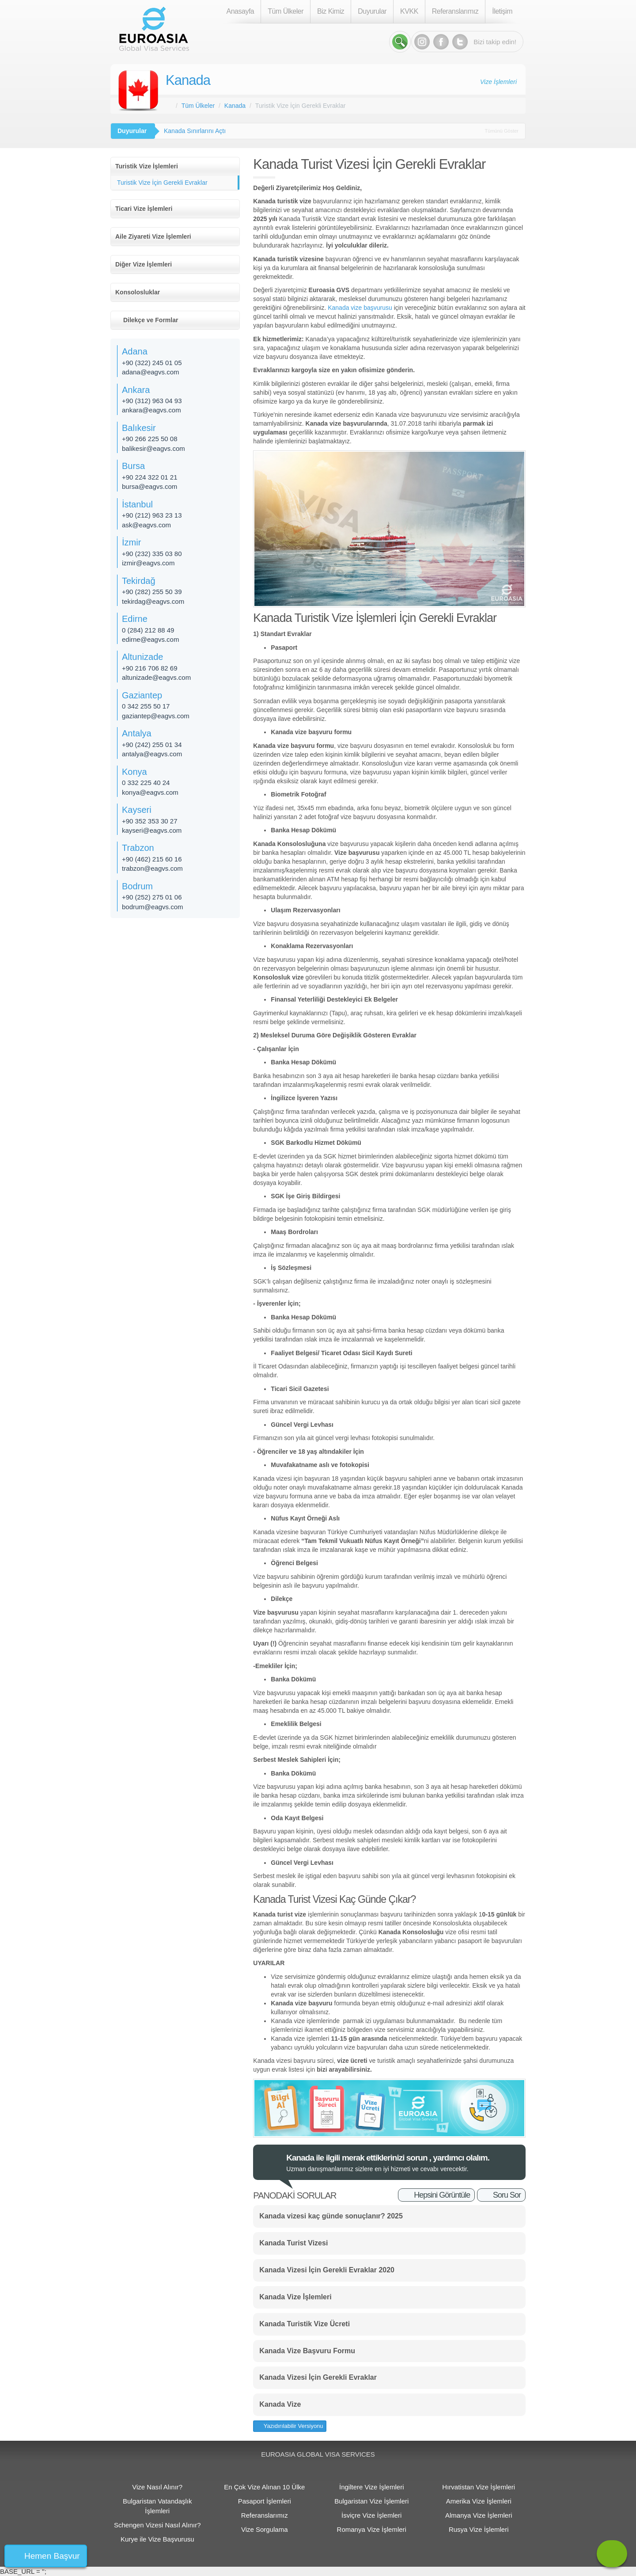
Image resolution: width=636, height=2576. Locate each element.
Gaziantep (142, 695)
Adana (135, 351)
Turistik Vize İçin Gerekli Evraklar (162, 182)
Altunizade (142, 657)
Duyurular (372, 11)
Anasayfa (240, 11)
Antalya (136, 733)
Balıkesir (139, 428)
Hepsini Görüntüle (442, 2195)
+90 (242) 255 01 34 (152, 744)
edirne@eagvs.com (150, 639)
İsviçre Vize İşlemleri (371, 2515)
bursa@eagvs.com (149, 486)
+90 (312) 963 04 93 (152, 400)
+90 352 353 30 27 (150, 821)
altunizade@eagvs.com (156, 677)
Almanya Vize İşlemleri (478, 2515)
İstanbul (137, 504)
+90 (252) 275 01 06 (152, 897)
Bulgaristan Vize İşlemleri (371, 2501)
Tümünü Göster (502, 130)
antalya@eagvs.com (152, 754)
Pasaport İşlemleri (264, 2501)
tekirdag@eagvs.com (153, 601)
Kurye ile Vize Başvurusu (157, 2539)
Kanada (188, 80)
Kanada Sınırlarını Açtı (195, 130)
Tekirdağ (138, 581)
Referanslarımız (455, 11)
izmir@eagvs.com (148, 563)
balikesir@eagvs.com (153, 448)
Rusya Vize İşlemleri (479, 2529)
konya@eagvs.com (150, 792)
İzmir (131, 542)
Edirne (135, 619)
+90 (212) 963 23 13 (152, 515)
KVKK (409, 11)
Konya (134, 772)
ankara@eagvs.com (151, 410)
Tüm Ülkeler (285, 11)
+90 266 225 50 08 (150, 438)
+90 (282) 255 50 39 (152, 591)
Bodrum (137, 886)
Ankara (136, 390)
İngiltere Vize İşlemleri (371, 2487)
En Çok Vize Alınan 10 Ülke (264, 2487)
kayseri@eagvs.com (152, 830)
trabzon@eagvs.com (152, 868)
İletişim (502, 11)
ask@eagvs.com (146, 525)
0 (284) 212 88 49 (148, 630)
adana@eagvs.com (150, 372)
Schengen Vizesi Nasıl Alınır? (157, 2525)
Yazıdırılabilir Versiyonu (292, 2426)
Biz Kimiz (330, 11)
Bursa (133, 466)
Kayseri (136, 810)
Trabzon (138, 848)
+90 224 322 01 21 (150, 477)
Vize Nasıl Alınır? (157, 2487)
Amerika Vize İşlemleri (478, 2501)
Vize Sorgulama (264, 2529)
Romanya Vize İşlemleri (371, 2529)
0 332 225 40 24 (146, 782)
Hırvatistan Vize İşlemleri (478, 2487)
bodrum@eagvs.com (152, 907)
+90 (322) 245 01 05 (152, 362)
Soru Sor (507, 2195)
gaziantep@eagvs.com (155, 716)
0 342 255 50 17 (146, 706)
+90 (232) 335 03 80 (152, 553)
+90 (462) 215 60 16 (152, 859)
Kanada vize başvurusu (360, 307)
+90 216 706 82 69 (150, 668)
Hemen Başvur (52, 2556)
